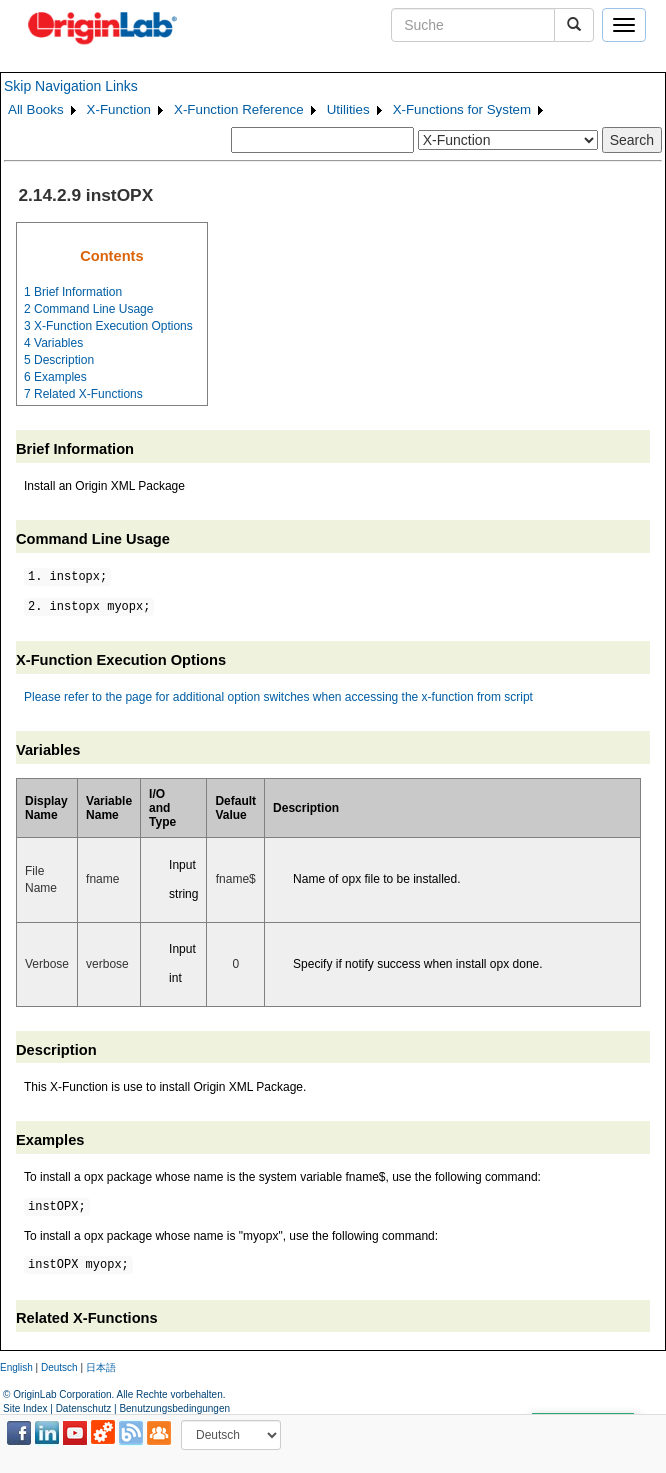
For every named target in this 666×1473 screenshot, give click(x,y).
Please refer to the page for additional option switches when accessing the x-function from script (278, 697)
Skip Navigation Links (71, 86)
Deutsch (59, 1367)
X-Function (119, 109)
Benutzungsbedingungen (174, 1408)
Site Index (25, 1408)
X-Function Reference (239, 109)
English (16, 1367)
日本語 (101, 1367)
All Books (36, 109)
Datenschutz (84, 1408)
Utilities (348, 109)
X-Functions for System (462, 109)
